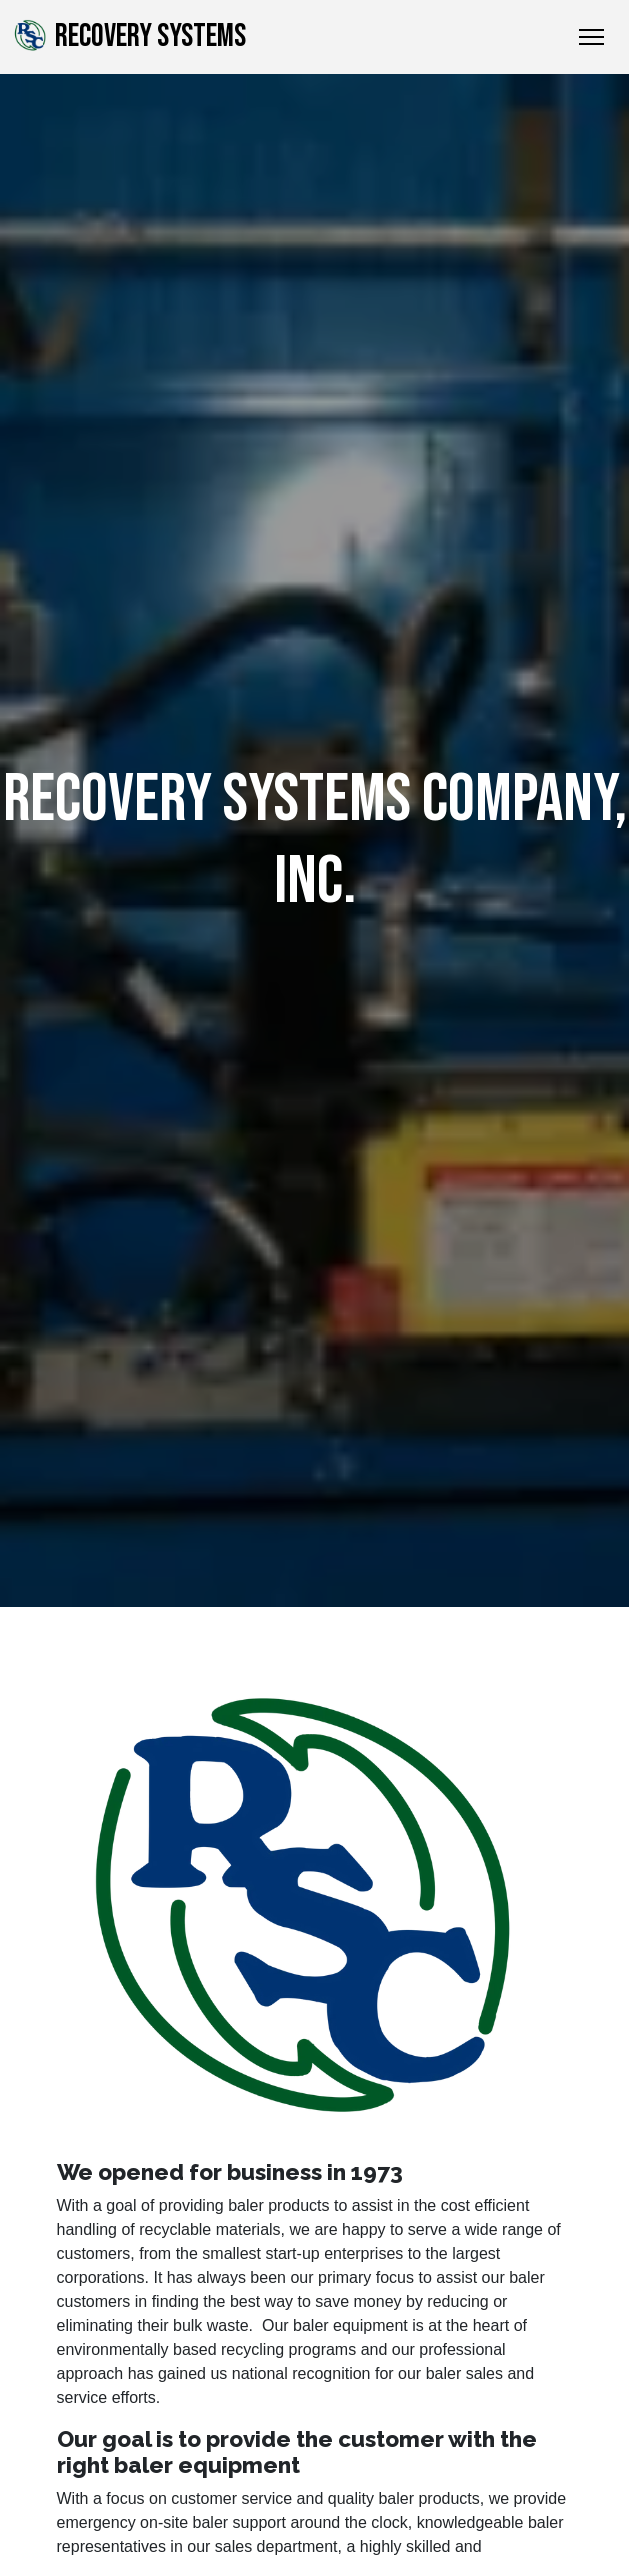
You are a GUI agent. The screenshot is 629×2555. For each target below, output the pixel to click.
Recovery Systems (129, 36)
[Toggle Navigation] (591, 37)
